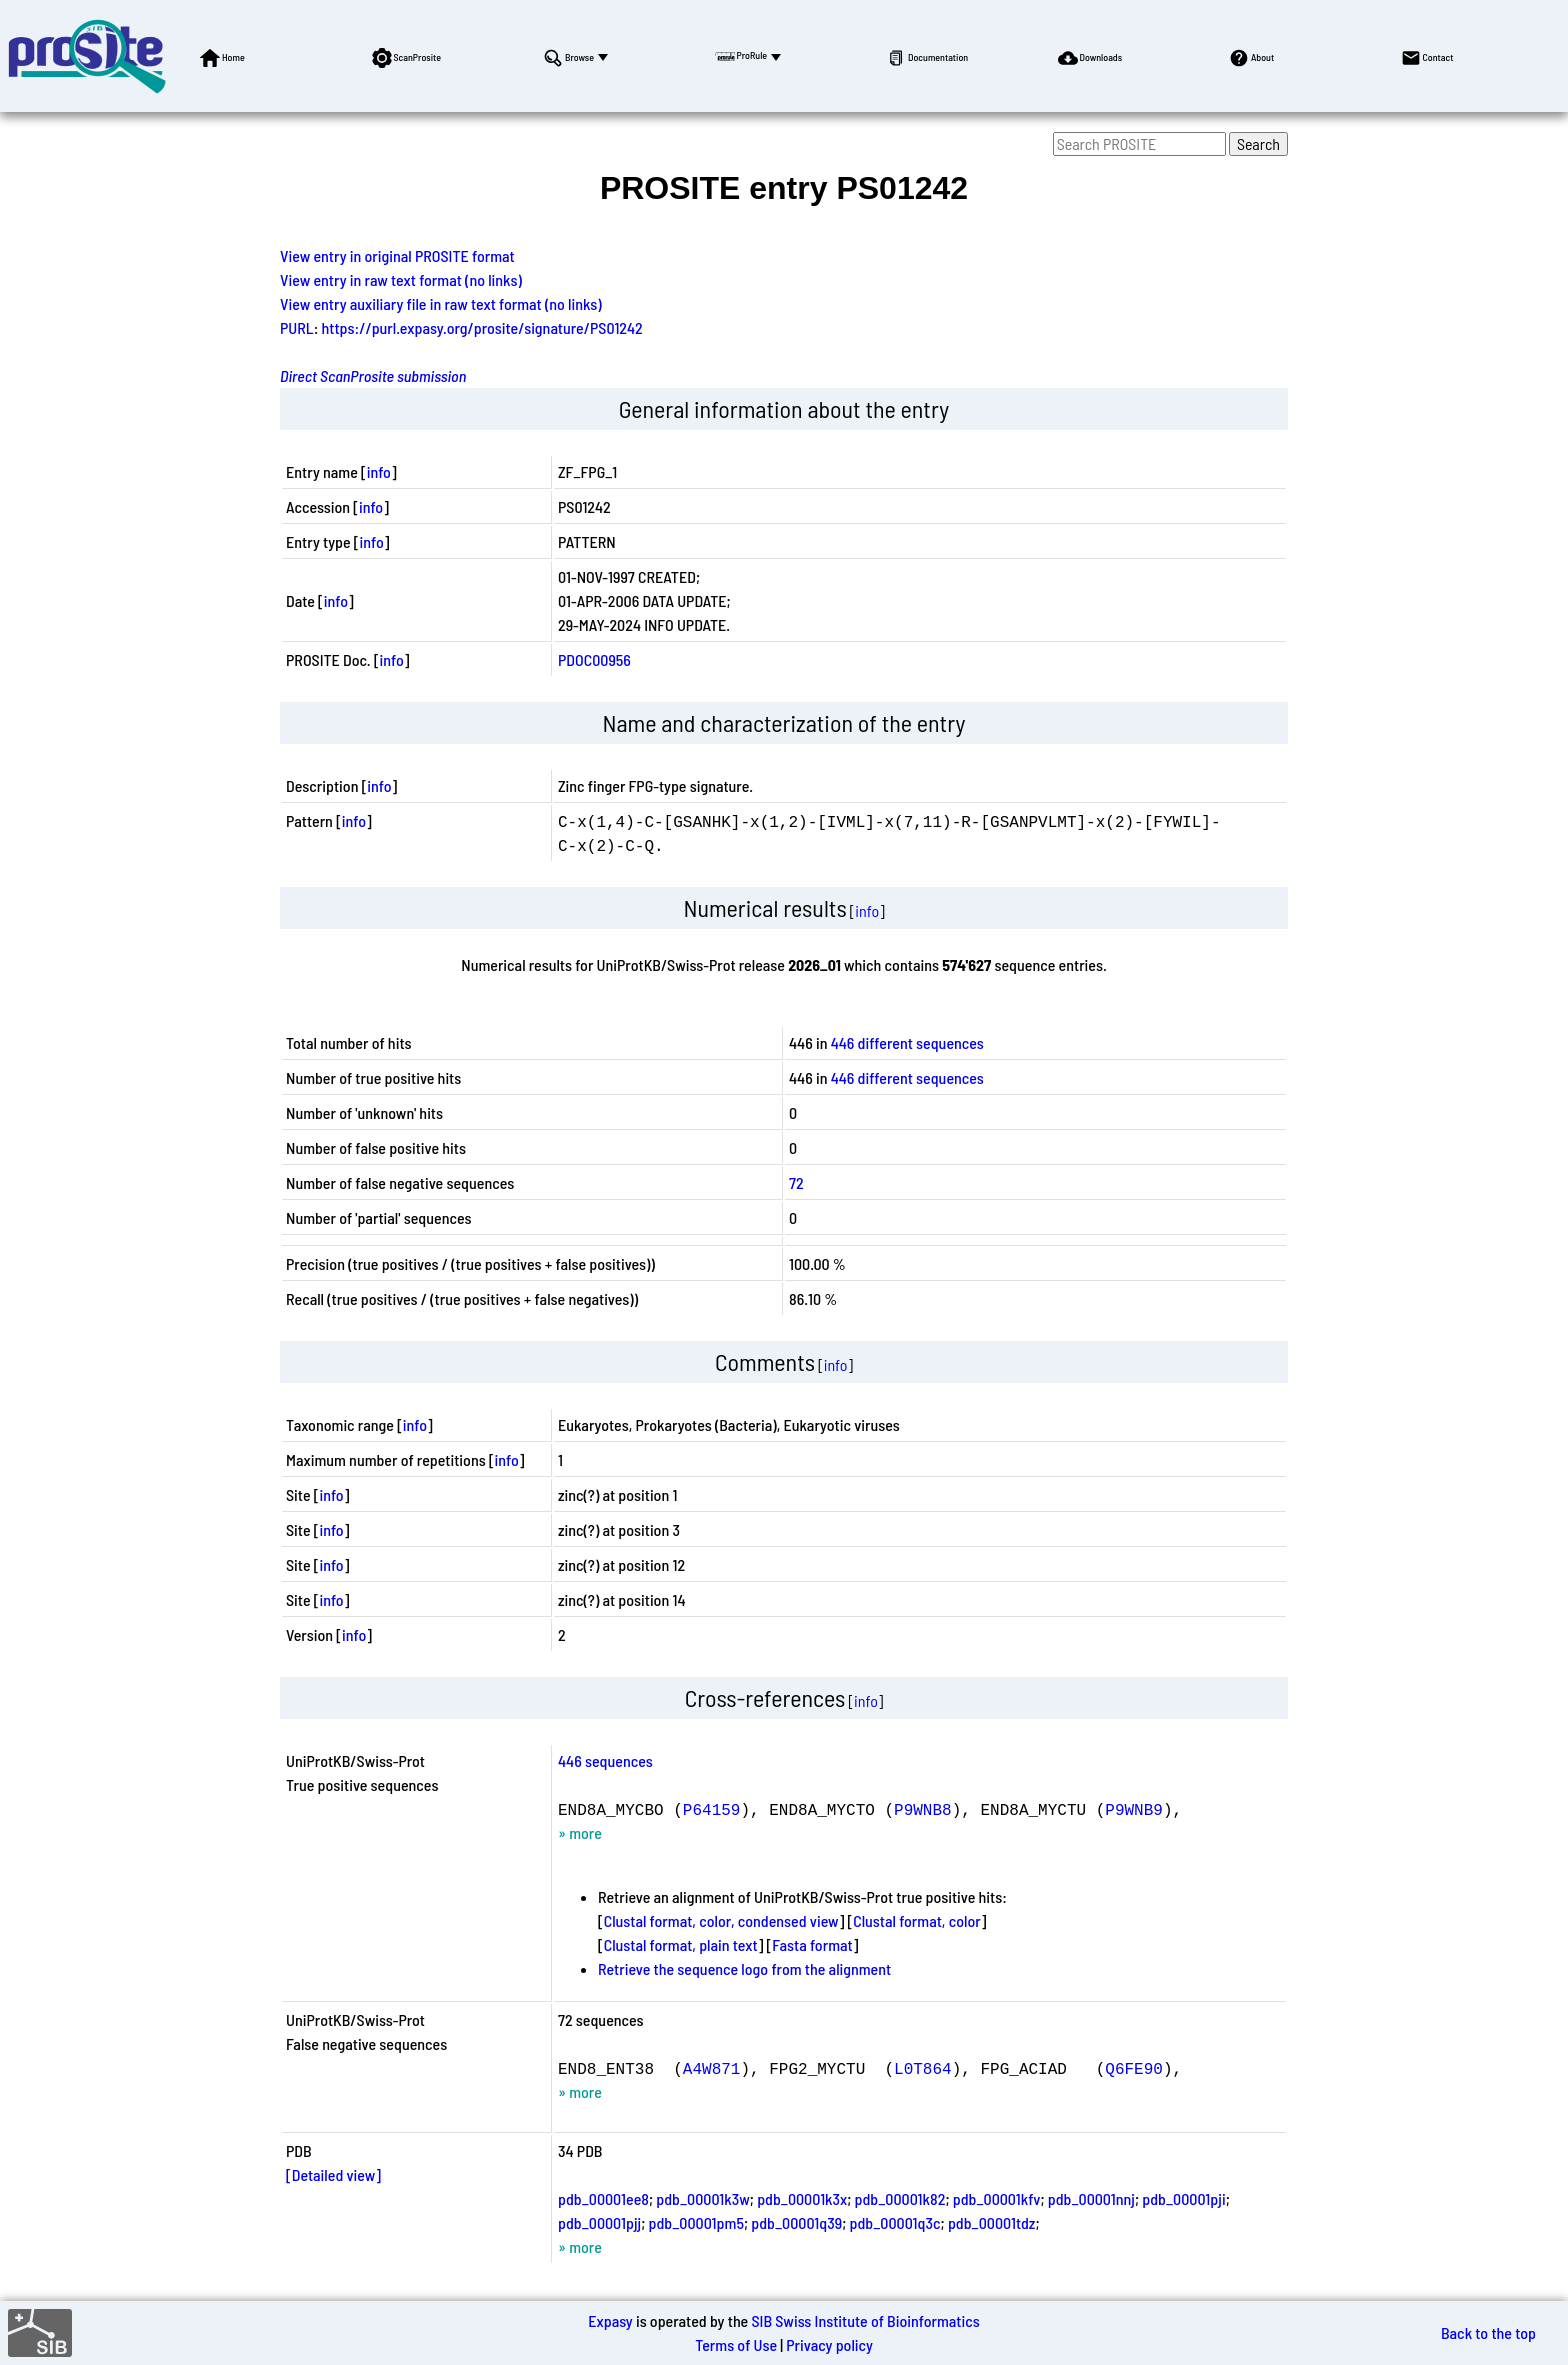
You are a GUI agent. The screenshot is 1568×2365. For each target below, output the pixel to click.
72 (796, 1182)
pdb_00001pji (1183, 2198)
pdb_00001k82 (900, 2198)
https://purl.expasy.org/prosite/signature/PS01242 (482, 327)
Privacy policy (829, 2344)
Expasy (610, 2320)
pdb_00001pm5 (696, 2222)
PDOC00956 (594, 659)
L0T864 (923, 2068)
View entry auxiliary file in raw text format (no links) (441, 303)
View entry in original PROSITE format (397, 255)
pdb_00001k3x (802, 2198)
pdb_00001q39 (796, 2222)
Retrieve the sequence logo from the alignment (744, 1968)
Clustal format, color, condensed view (721, 1920)
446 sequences (605, 1760)
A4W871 (712, 2068)
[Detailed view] (333, 2174)
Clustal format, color (917, 1920)
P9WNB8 (923, 1809)
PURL (297, 327)
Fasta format (812, 1944)
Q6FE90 (1134, 2068)
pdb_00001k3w (702, 2198)
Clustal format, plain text (681, 1944)
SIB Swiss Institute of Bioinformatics (865, 2320)
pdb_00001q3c (895, 2222)
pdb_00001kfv (997, 2198)
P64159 (712, 1809)
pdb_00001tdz (991, 2222)
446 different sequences (907, 1042)
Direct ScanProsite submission (373, 375)
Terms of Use (736, 2344)
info (379, 471)
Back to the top (1488, 2332)
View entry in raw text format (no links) (401, 279)
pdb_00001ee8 (603, 2198)
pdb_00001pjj (599, 2222)
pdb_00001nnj (1091, 2198)
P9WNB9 (1134, 1809)
